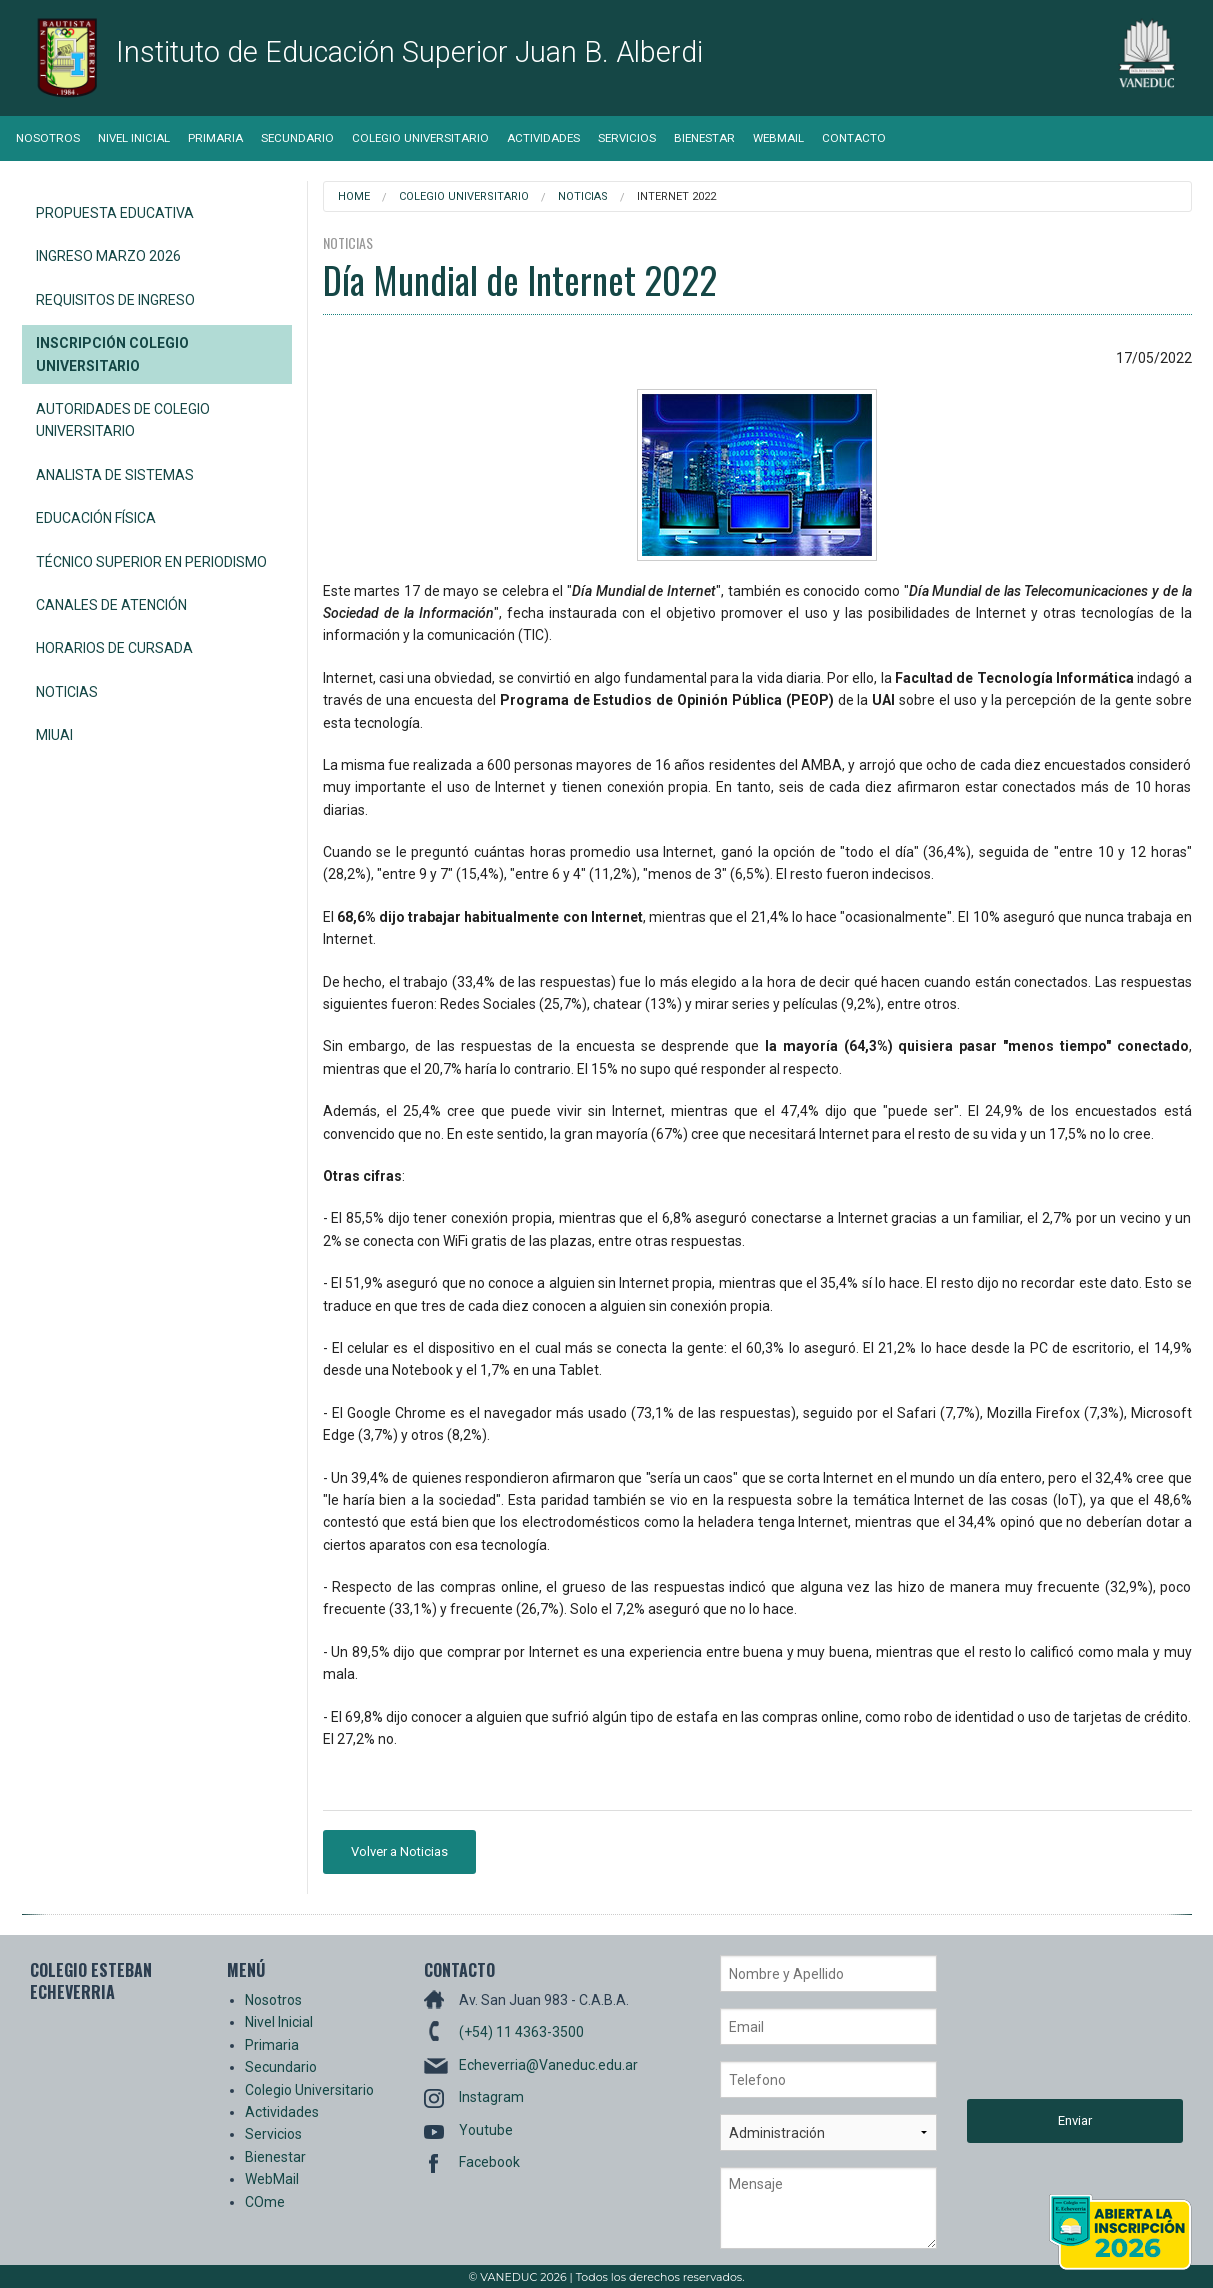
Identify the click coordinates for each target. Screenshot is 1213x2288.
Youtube (486, 2130)
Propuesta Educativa (115, 213)
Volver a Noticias (399, 1851)
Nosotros (48, 138)
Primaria (215, 138)
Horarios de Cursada (114, 648)
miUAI (54, 735)
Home (354, 196)
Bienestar (704, 138)
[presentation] (1049, 2027)
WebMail (778, 138)
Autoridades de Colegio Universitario (123, 420)
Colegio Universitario (420, 138)
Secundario (297, 138)
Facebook (489, 2162)
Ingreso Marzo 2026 (108, 256)
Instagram (491, 2097)
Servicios (627, 138)
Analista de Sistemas (115, 475)
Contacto (854, 138)
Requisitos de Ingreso (115, 300)
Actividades (543, 138)
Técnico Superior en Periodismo (151, 562)
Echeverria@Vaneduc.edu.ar (548, 2065)
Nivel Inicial (134, 138)
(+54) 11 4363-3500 (521, 2032)
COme (265, 2202)
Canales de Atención (111, 605)
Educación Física (96, 518)
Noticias (67, 692)
